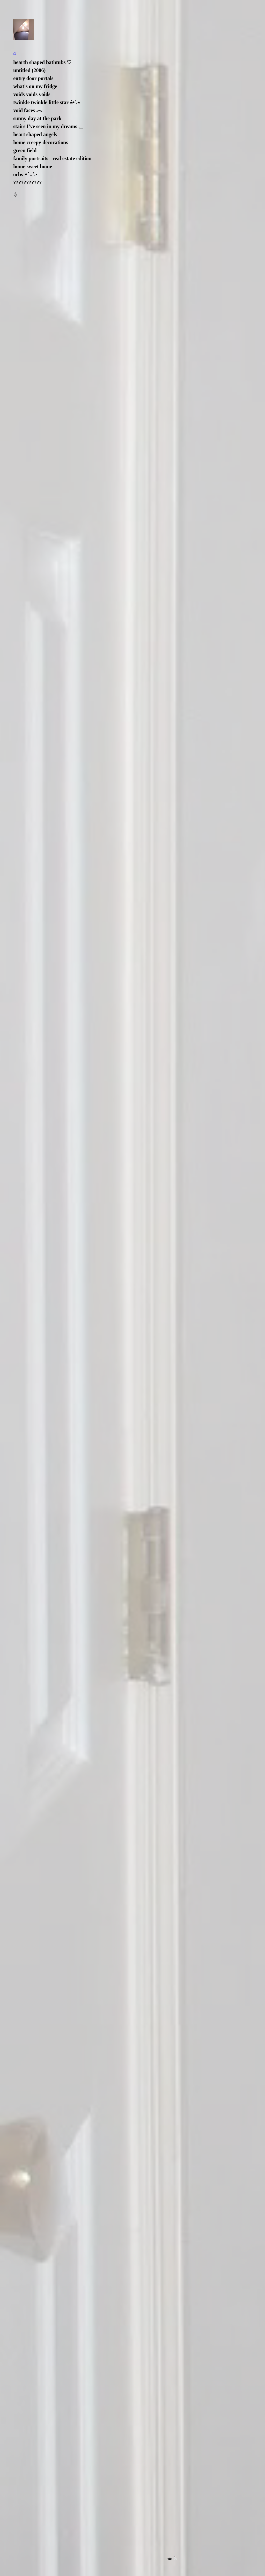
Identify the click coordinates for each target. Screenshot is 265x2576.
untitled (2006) (29, 70)
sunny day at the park (37, 118)
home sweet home (32, 166)
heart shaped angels (35, 134)
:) (15, 194)
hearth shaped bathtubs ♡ (42, 62)
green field (24, 150)
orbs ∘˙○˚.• (25, 174)
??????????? (27, 182)
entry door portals (33, 78)
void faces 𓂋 (27, 110)
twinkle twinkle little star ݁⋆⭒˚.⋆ (46, 102)
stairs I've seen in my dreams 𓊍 (48, 126)
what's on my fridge (35, 86)
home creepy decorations (40, 142)
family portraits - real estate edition (52, 158)
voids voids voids (31, 94)
